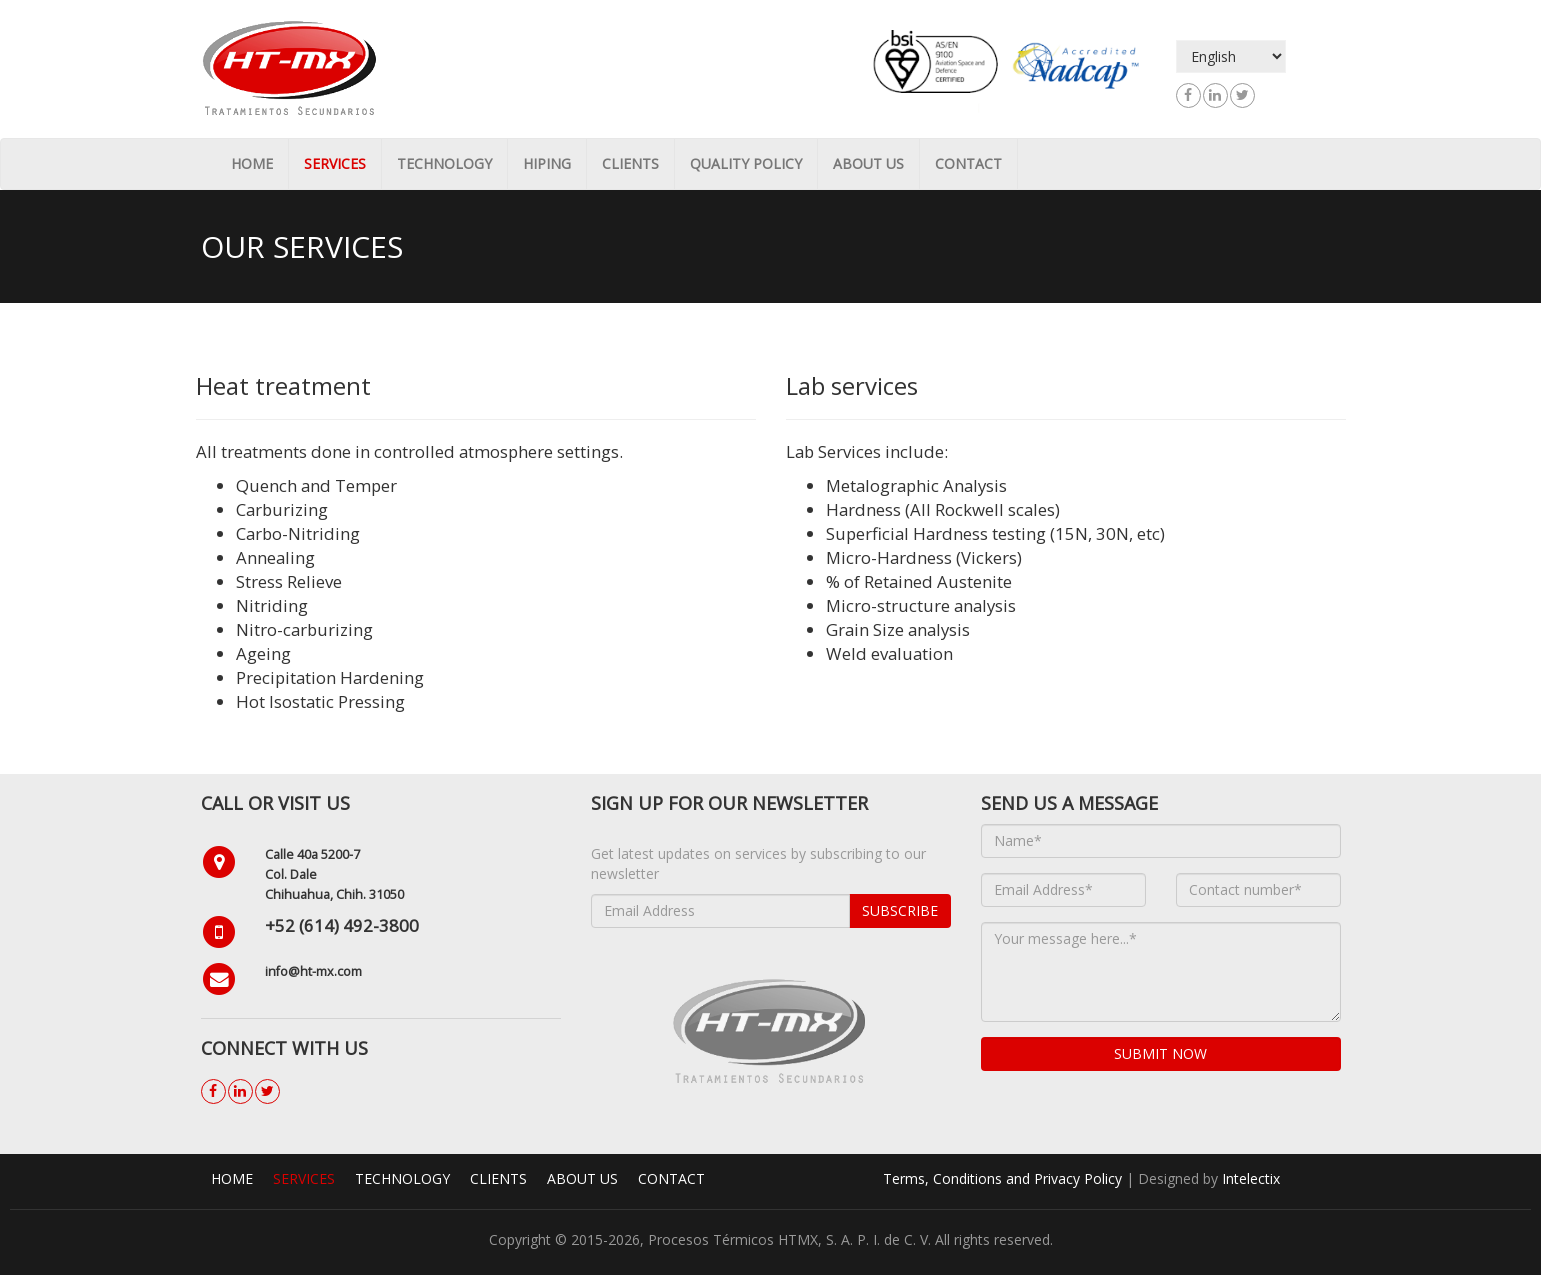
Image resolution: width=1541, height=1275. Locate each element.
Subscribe (900, 910)
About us (868, 163)
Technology (444, 163)
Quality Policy (746, 163)
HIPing (547, 163)
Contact (968, 163)
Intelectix (1251, 1178)
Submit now (1160, 1053)
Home (252, 163)
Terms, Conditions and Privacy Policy (1002, 1178)
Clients (630, 163)
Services (335, 163)
